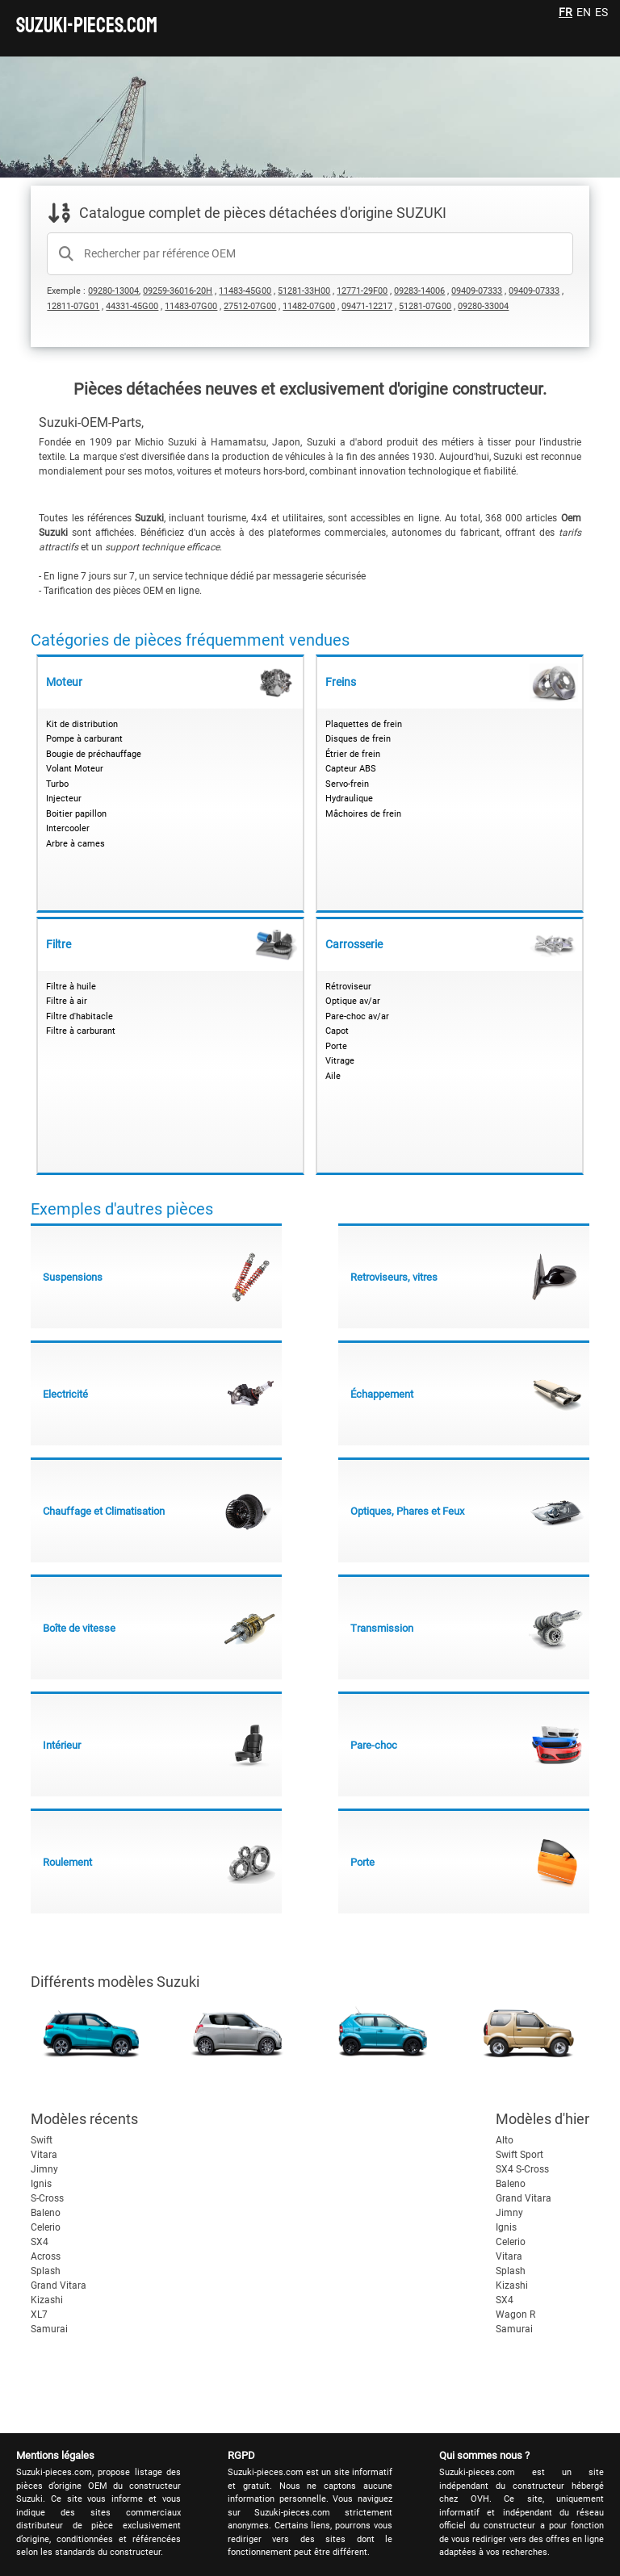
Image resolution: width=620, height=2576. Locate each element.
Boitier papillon (76, 814)
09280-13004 (113, 291)
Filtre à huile (71, 986)
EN (583, 12)
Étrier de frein (352, 754)
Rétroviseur (348, 986)
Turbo (57, 784)
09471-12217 (366, 306)
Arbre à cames (75, 843)
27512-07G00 (250, 306)
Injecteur (64, 798)
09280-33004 (483, 306)
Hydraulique (349, 798)
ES (601, 12)
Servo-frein (347, 784)
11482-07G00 (309, 306)
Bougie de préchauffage (93, 754)
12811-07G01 (73, 306)
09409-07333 (476, 291)
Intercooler (68, 828)
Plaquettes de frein (363, 724)
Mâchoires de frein (363, 814)
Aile (333, 1076)
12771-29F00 (362, 291)
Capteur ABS (350, 768)
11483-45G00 (245, 291)
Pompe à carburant (84, 739)
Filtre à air (66, 1001)
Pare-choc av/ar (357, 1016)
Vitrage (339, 1061)
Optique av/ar (352, 1001)
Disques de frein (358, 739)
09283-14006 (419, 291)
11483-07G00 (191, 306)
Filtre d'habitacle (79, 1016)
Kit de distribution (82, 724)
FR (565, 12)
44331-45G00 (132, 306)
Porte (336, 1046)
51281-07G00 (425, 306)
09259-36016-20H (177, 291)
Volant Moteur (74, 768)
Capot (337, 1031)
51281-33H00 (304, 291)
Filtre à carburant (80, 1031)
